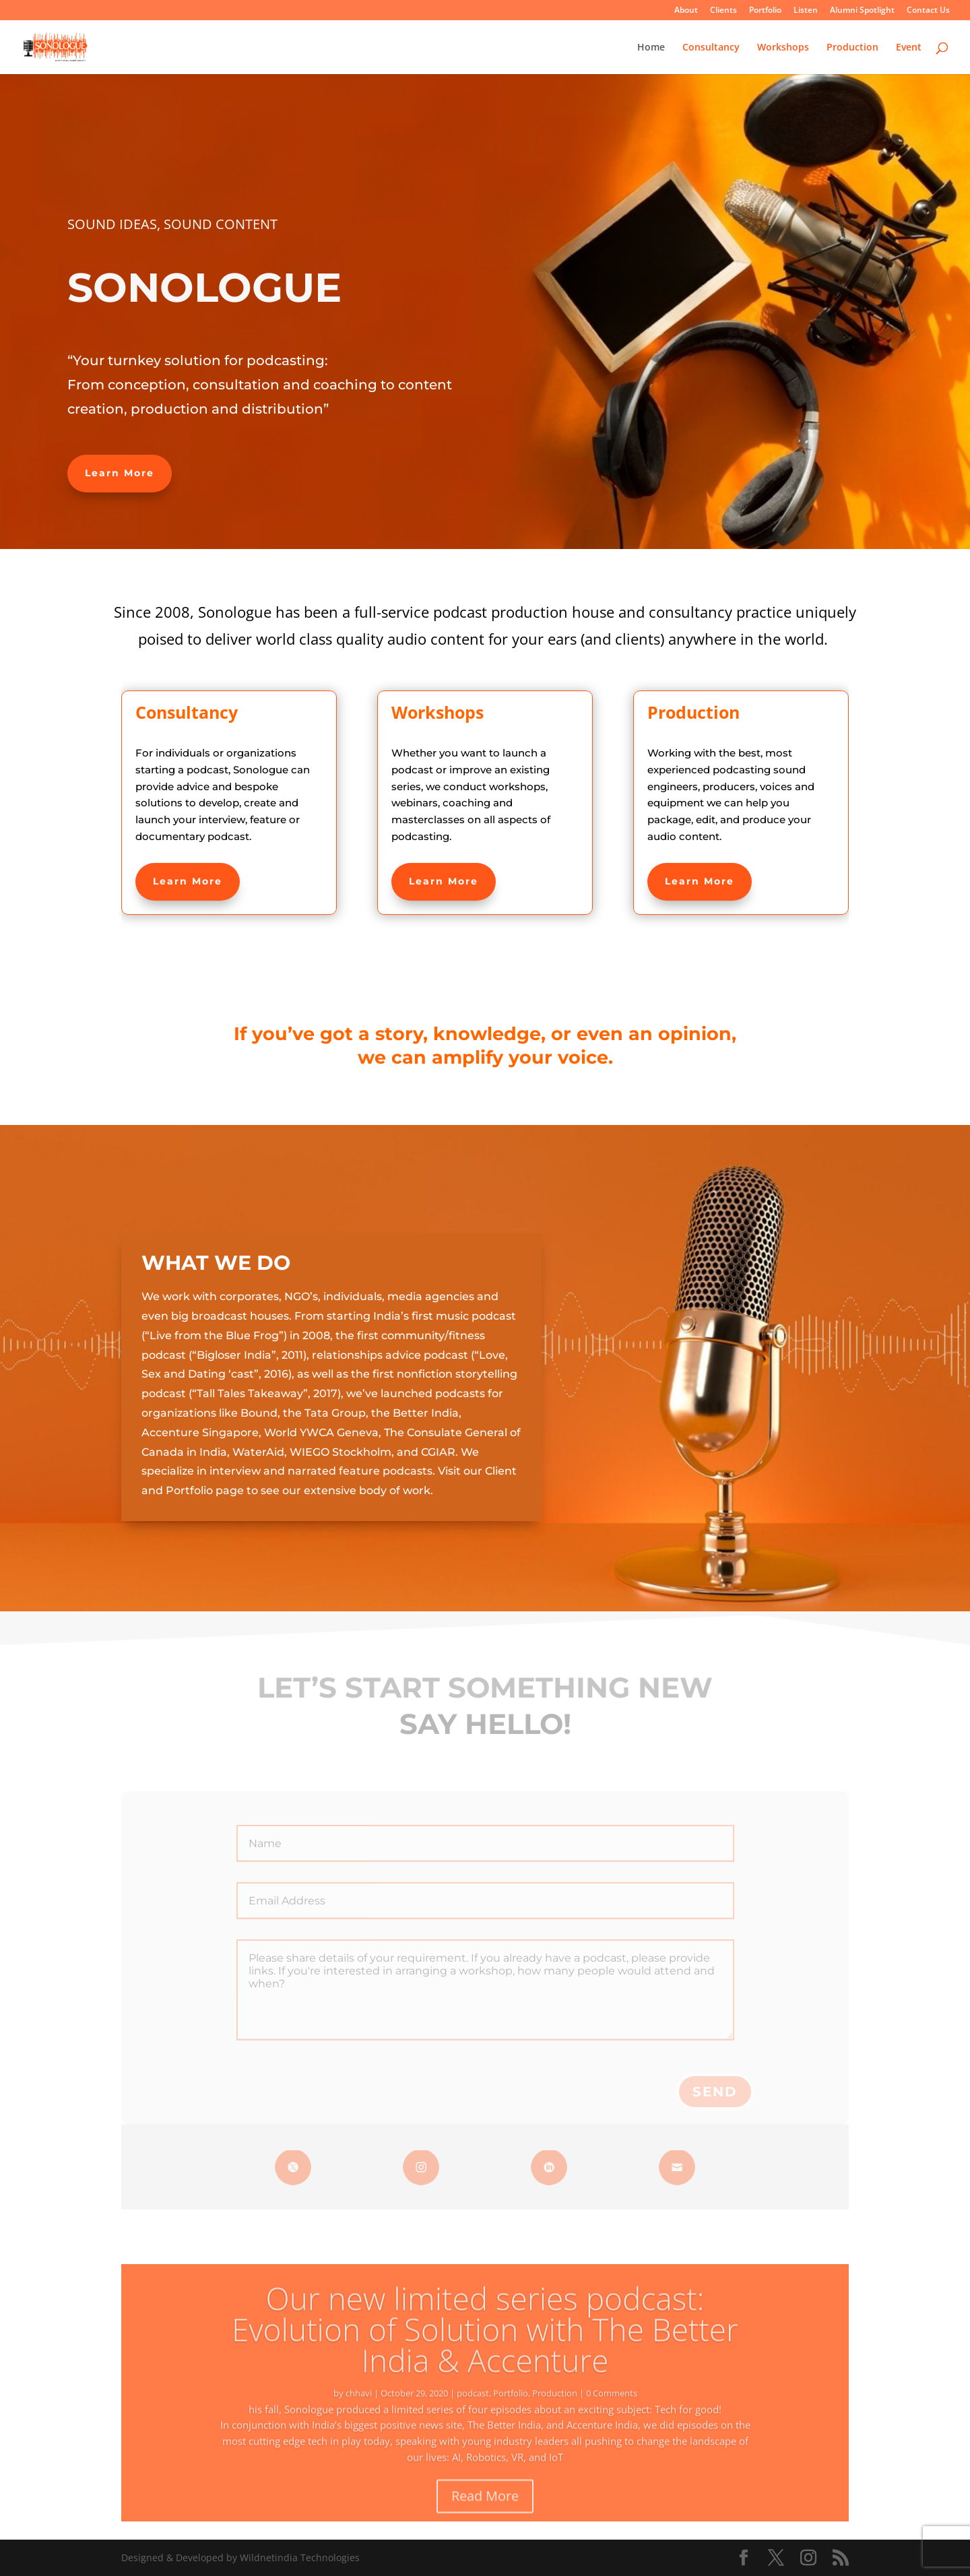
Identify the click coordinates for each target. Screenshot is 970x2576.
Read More (485, 2514)
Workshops (783, 47)
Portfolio (765, 10)
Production (852, 47)
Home (651, 47)
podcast (473, 2412)
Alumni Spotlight (862, 10)
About (686, 10)
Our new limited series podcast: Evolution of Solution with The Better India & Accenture (485, 2348)
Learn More (119, 473)
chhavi (359, 2412)
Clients (723, 10)
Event (909, 47)
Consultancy (711, 47)
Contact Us (928, 10)
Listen (806, 10)
